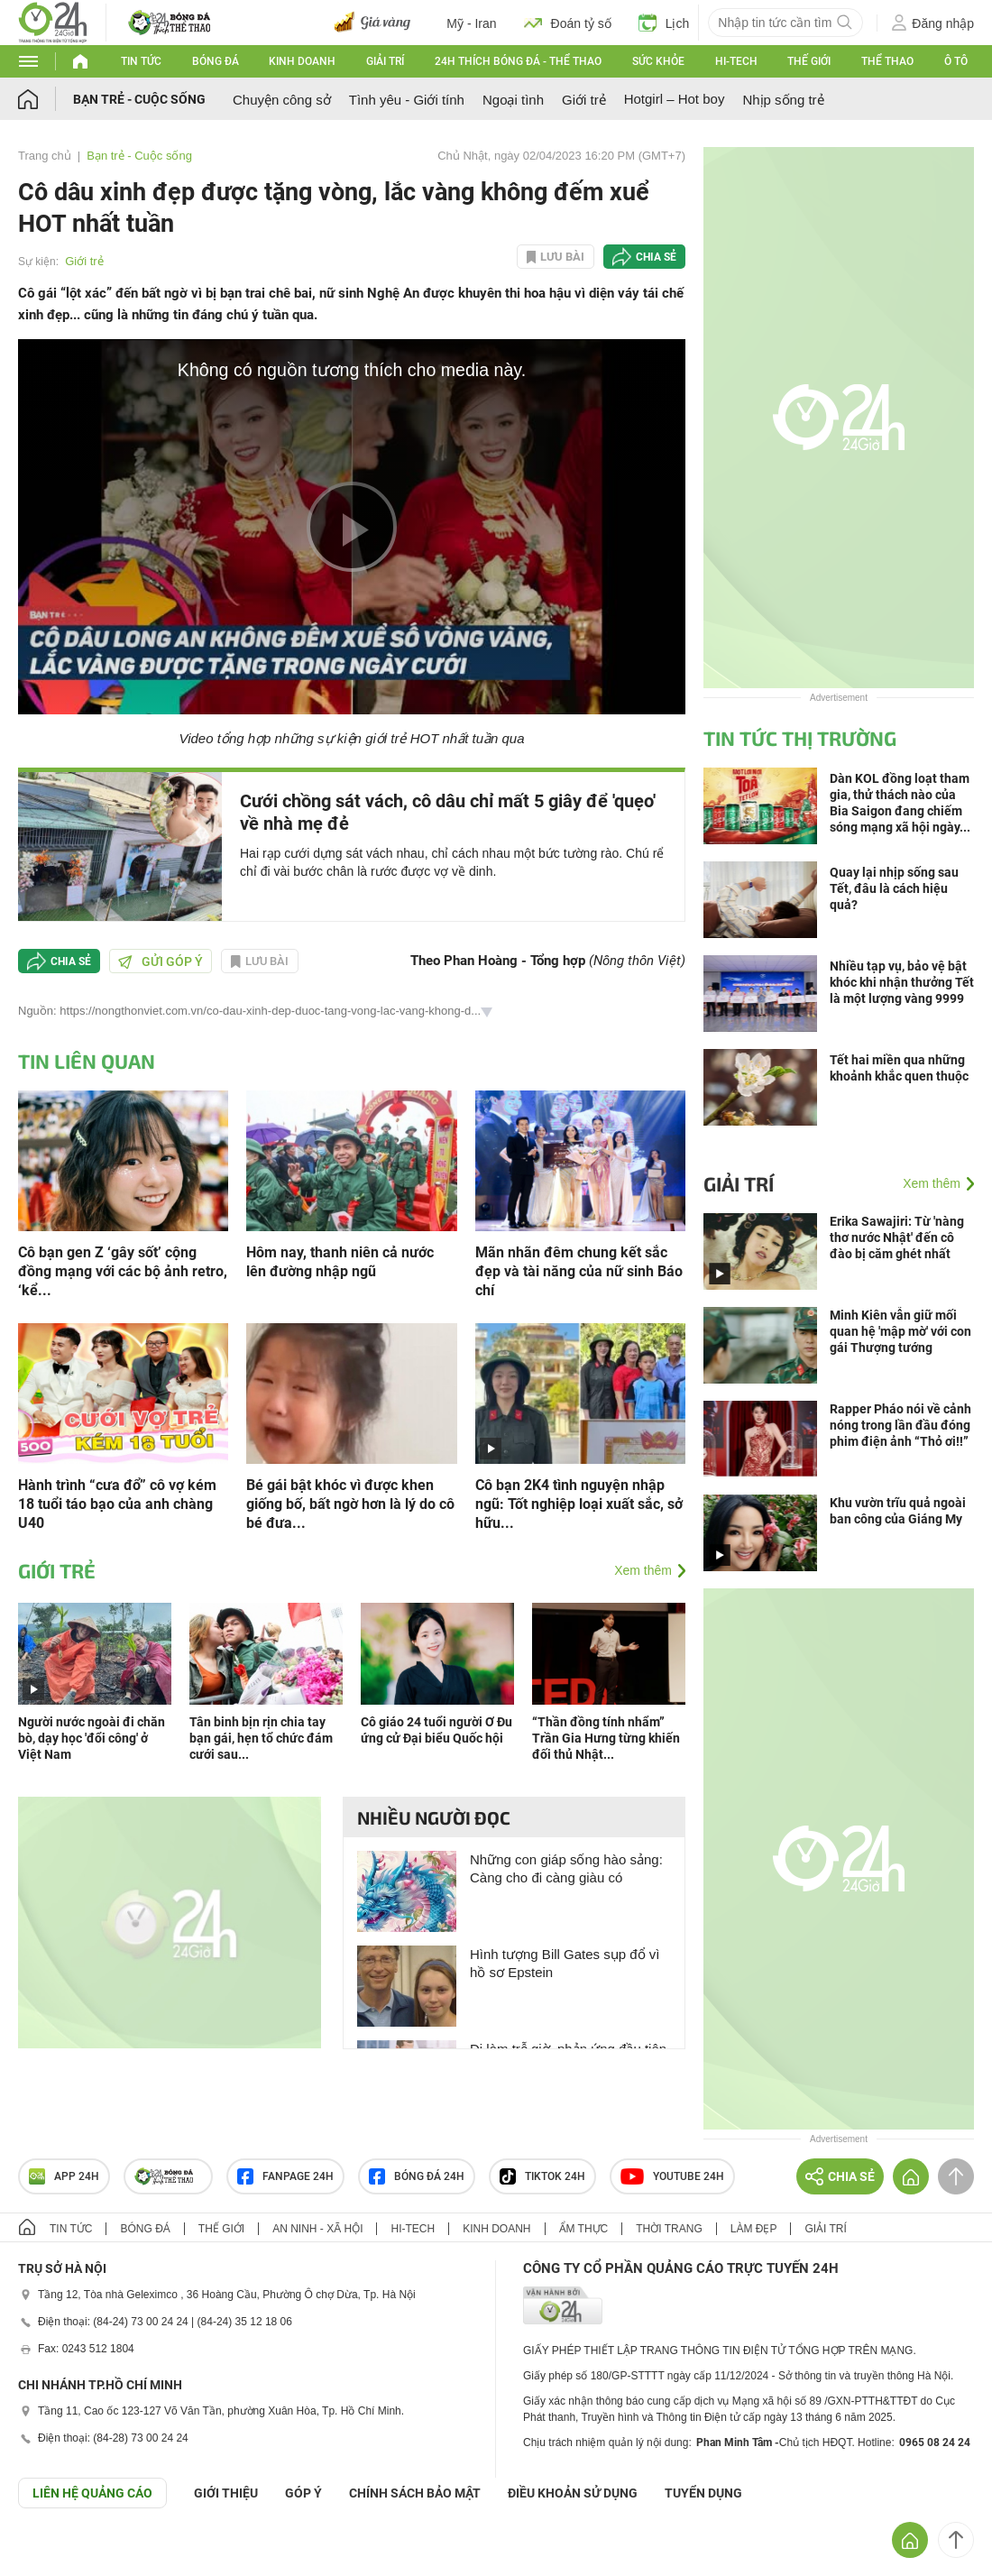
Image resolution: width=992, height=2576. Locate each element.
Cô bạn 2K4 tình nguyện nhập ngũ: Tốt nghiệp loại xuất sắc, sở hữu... (579, 1504)
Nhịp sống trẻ (782, 99)
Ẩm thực (584, 2228)
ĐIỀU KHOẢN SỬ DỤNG (573, 2493)
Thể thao (887, 61)
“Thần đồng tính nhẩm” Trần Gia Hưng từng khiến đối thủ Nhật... (606, 1738)
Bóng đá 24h (416, 2176)
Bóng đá (215, 61)
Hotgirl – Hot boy (674, 98)
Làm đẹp (753, 2228)
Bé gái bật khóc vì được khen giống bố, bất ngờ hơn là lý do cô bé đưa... (350, 1504)
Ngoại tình (513, 99)
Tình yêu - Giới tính (406, 99)
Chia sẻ (656, 257)
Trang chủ (44, 155)
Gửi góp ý (160, 961)
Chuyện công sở (282, 99)
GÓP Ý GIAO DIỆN (53, 2552)
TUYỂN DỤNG (703, 2493)
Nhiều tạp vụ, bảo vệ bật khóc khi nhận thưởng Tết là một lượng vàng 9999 (902, 982)
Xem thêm (643, 1570)
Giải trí (385, 61)
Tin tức (141, 61)
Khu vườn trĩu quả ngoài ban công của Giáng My (898, 1510)
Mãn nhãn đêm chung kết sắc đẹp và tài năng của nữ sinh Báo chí (579, 1271)
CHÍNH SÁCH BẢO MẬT (415, 2493)
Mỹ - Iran (471, 23)
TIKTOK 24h (542, 2176)
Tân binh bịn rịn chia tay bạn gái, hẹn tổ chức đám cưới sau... (261, 1738)
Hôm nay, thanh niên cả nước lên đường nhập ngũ (340, 1262)
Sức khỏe (658, 61)
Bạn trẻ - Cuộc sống (139, 99)
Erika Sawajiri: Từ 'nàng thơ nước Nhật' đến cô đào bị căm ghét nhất (897, 1237)
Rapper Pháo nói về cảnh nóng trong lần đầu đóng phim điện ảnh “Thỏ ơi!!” (900, 1425)
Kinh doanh (302, 61)
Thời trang (669, 2228)
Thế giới (809, 61)
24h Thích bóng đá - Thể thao (518, 61)
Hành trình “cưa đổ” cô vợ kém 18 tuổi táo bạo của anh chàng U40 (117, 1504)
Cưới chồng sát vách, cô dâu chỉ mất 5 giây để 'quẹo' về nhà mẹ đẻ (448, 812)
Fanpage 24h (285, 2176)
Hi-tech (736, 61)
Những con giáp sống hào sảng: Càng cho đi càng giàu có (566, 1868)
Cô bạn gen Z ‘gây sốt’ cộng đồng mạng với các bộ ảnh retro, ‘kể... (122, 1271)
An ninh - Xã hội (317, 2228)
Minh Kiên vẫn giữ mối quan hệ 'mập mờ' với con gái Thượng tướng (900, 1331)
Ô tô (956, 61)
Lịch (664, 23)
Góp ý (303, 2493)
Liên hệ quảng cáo (92, 2493)
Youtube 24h (672, 2176)
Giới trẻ (584, 99)
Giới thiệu (226, 2493)
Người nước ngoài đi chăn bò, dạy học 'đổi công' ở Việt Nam (91, 1738)
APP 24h (64, 2176)
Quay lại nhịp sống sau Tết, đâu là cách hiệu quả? (894, 888)
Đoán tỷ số (567, 23)
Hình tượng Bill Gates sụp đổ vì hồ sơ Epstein (564, 1963)
